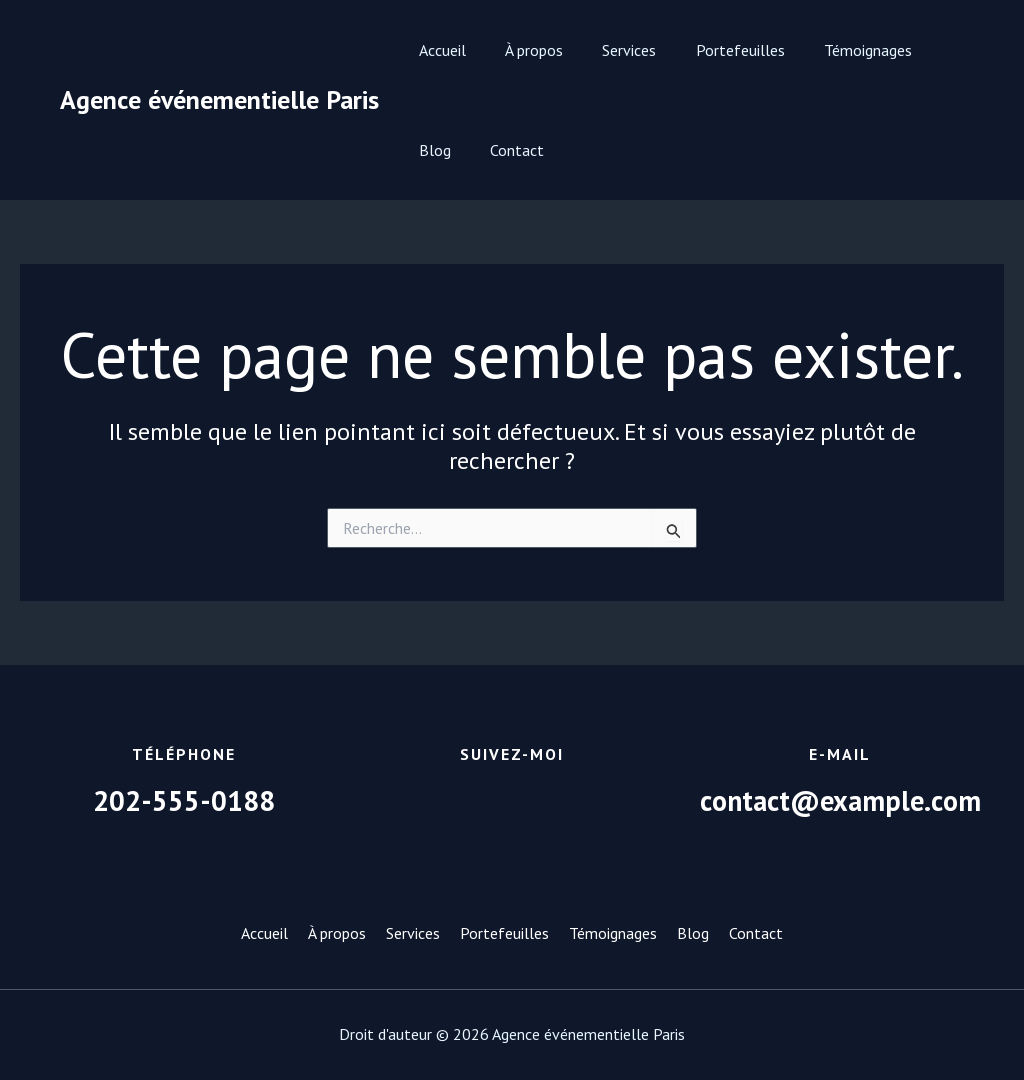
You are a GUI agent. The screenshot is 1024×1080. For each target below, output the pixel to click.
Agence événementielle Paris (219, 99)
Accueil (438, 50)
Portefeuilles (714, 50)
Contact (442, 150)
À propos (523, 50)
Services (611, 50)
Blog (927, 50)
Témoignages (835, 50)
